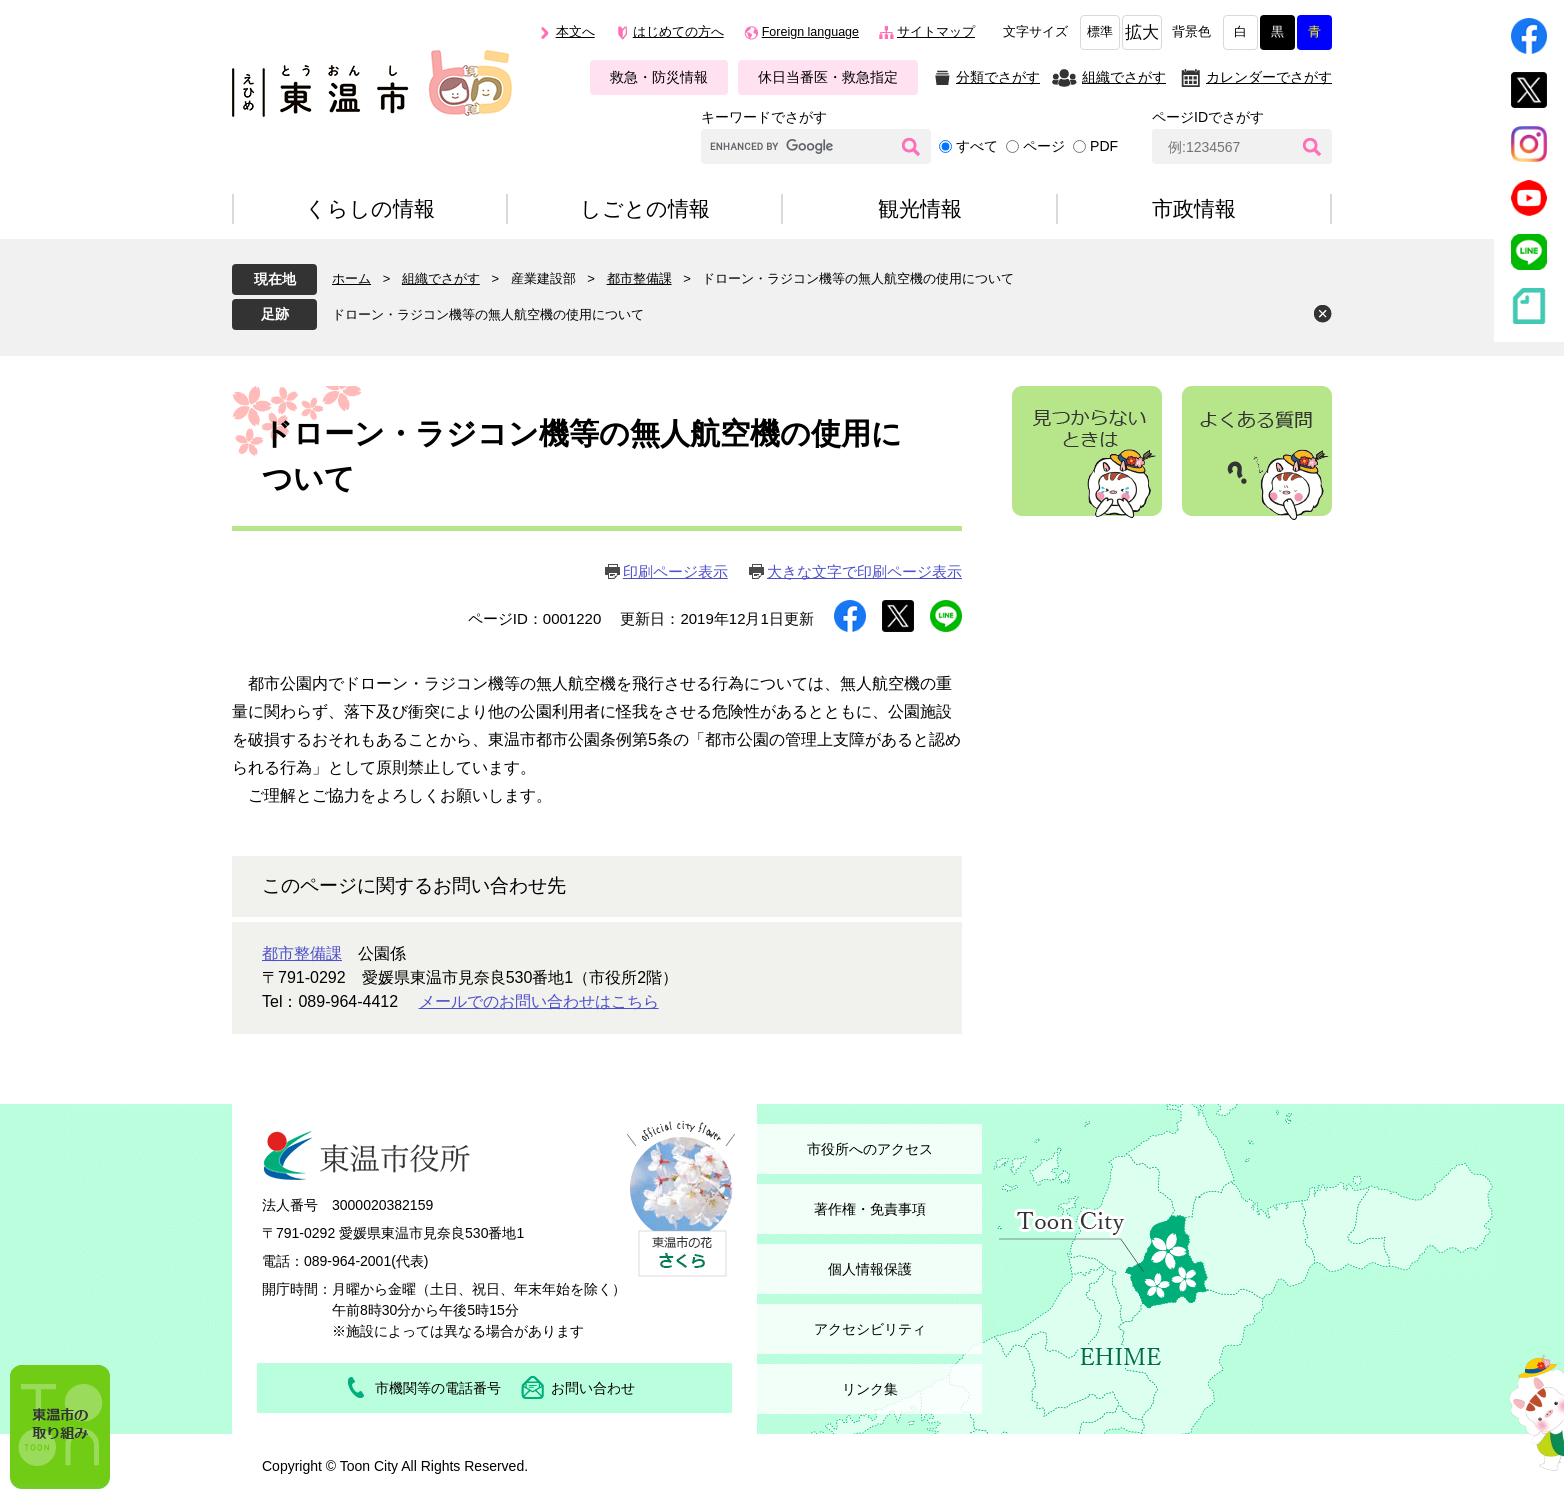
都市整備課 (639, 278)
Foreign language (810, 32)
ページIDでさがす (1208, 117)
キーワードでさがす (764, 117)
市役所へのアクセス (870, 1149)
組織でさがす (1124, 77)
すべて (977, 146)
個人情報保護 (870, 1269)
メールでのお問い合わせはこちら (539, 1001)
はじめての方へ (678, 32)
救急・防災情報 (659, 77)
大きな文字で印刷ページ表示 (864, 571)
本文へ (575, 32)
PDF (1104, 146)
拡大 (1142, 32)
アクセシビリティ (870, 1329)
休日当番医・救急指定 (828, 77)
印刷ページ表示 (675, 571)
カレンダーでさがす (1269, 77)
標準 (1100, 32)
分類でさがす (998, 77)
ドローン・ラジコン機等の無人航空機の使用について (488, 314)
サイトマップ (936, 32)
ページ (1044, 146)
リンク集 (870, 1389)
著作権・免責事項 (870, 1209)
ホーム (351, 278)
